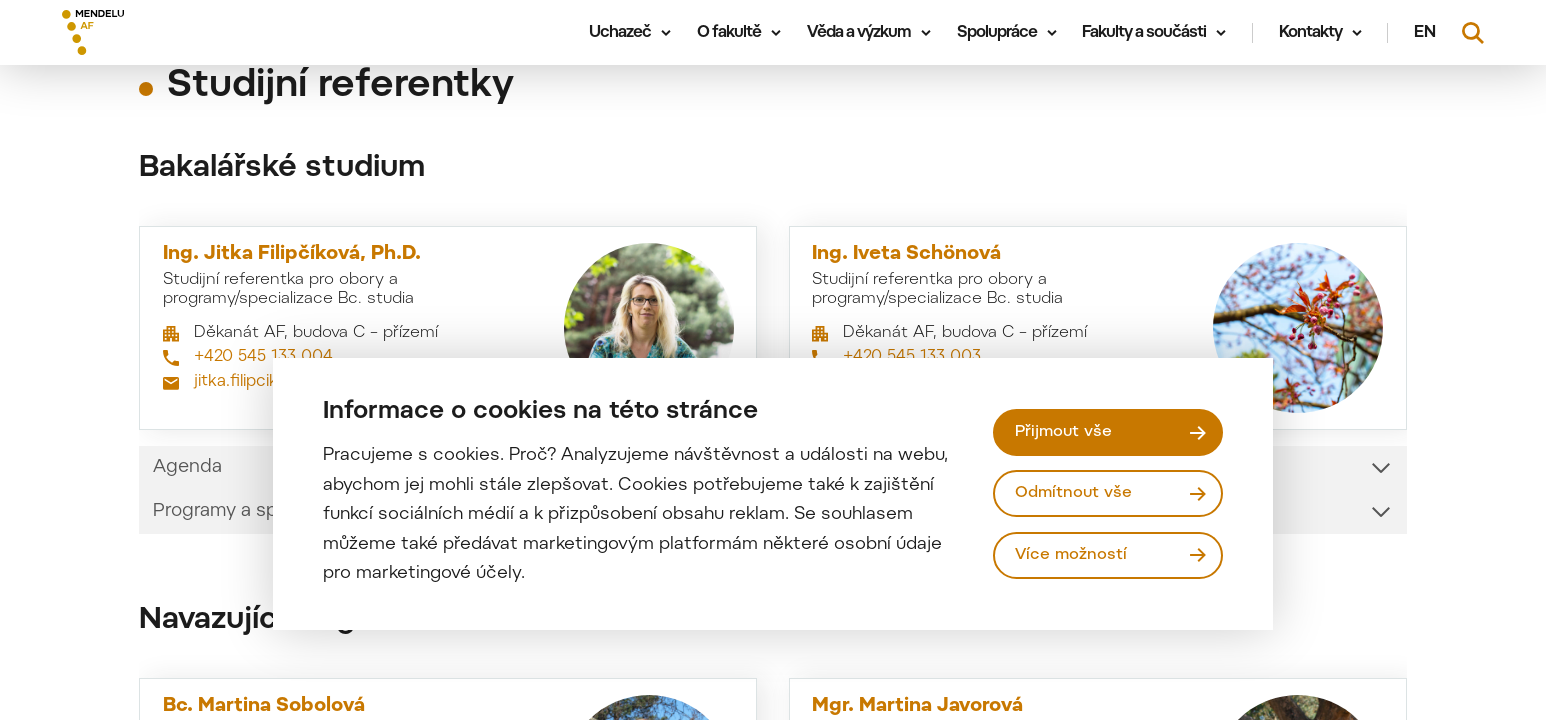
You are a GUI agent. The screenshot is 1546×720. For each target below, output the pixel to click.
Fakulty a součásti (1144, 33)
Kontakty (1310, 33)
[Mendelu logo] (180, 32)
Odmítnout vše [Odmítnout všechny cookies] (1073, 493)
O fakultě (729, 33)
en (1425, 33)
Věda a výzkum (859, 33)
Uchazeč (620, 33)
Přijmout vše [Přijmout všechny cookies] (1063, 432)
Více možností (1071, 555)
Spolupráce (997, 33)
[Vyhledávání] (1473, 33)
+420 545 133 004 (263, 357)
